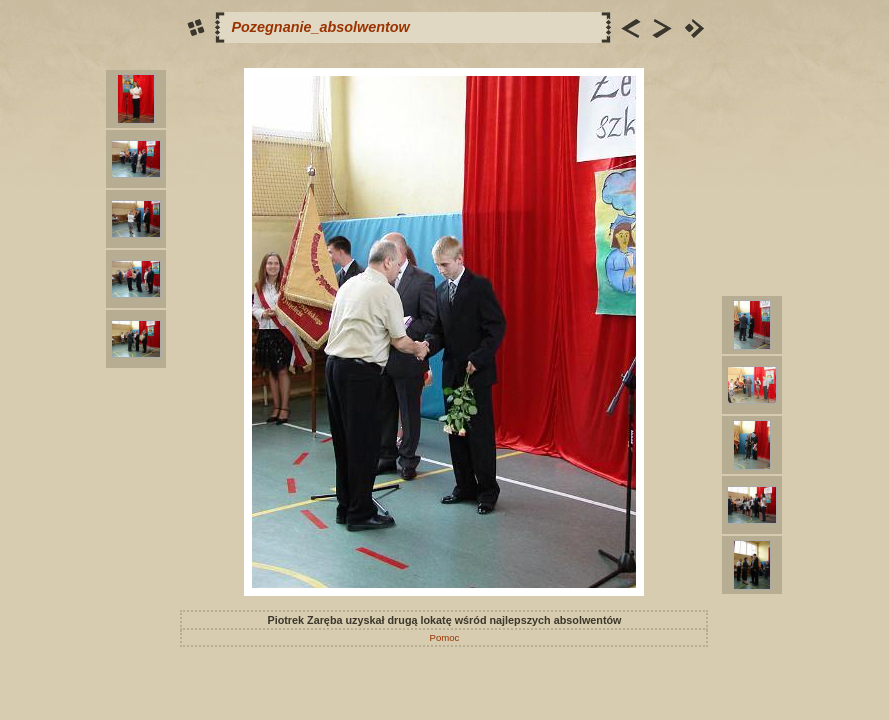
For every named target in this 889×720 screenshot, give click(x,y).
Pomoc (445, 637)
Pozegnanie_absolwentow (320, 27)
